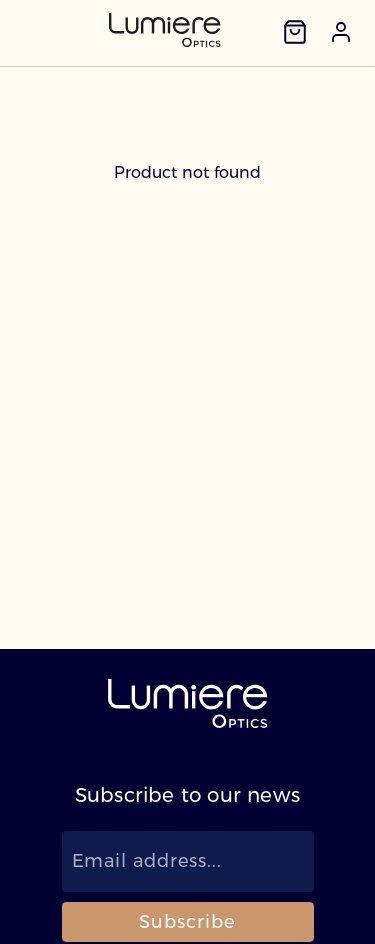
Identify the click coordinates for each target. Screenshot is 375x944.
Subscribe (187, 922)
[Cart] (295, 32)
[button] (341, 32)
